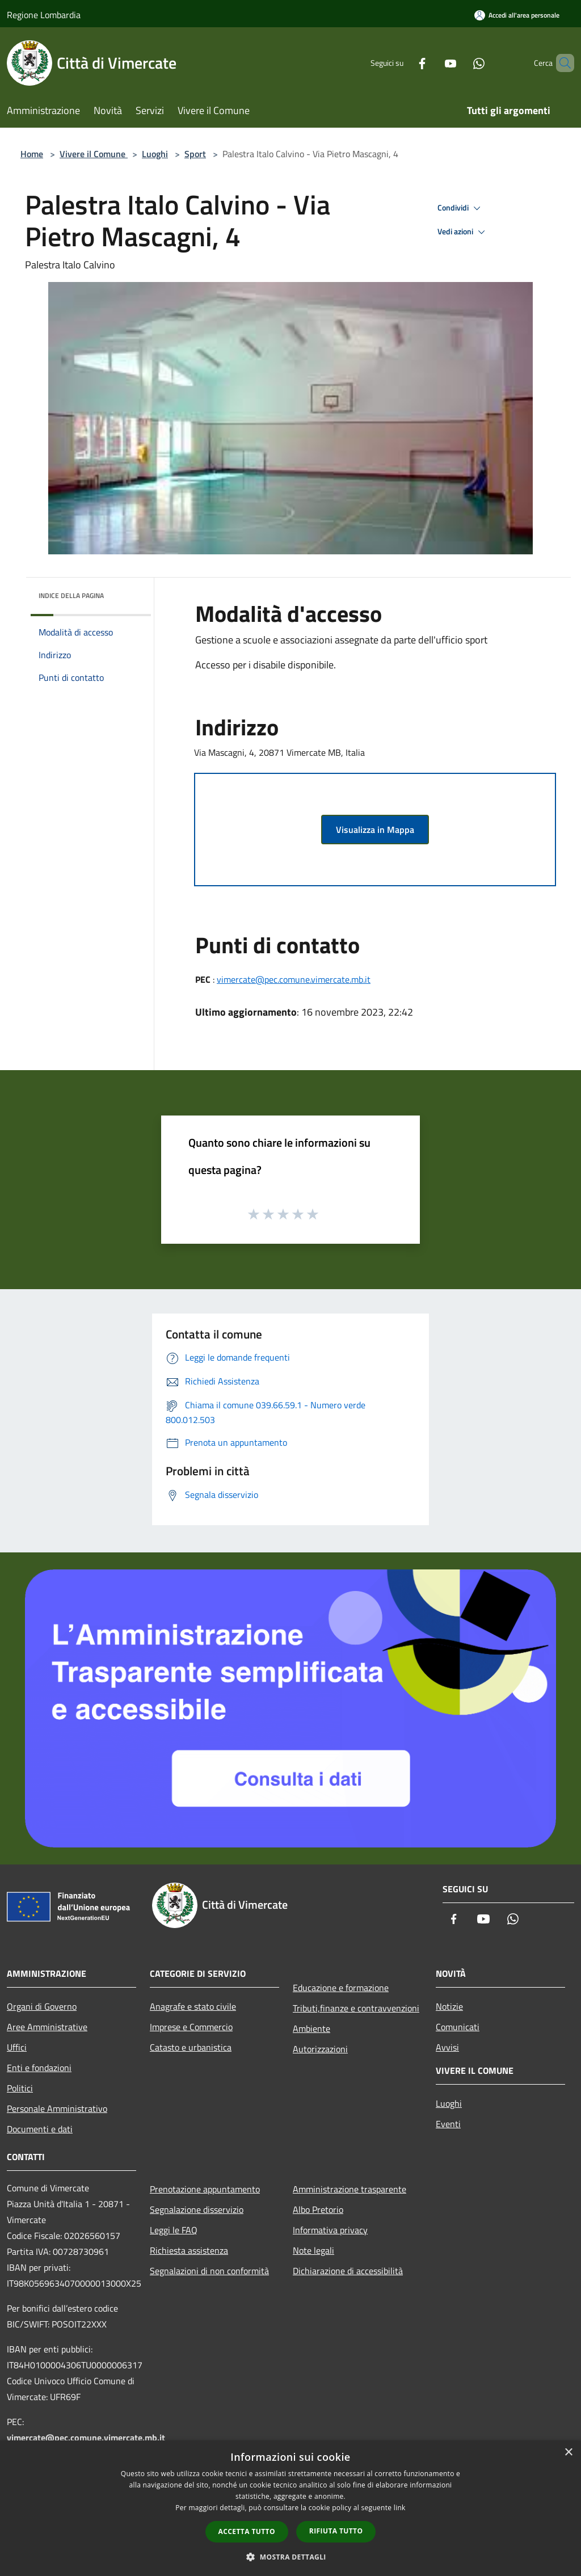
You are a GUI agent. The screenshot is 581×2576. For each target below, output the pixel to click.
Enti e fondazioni (39, 2067)
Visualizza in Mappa (375, 829)
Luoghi (155, 154)
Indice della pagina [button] (71, 595)
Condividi (460, 208)
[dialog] (290, 2508)
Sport (195, 154)
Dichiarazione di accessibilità (348, 2271)
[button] (290, 2556)
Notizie (449, 2006)
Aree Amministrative (47, 2027)
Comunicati (457, 2027)
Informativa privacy (330, 2230)
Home (31, 154)
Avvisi (447, 2047)
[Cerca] (560, 63)
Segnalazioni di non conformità (209, 2271)
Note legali (313, 2250)
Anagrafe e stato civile (193, 2006)
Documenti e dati (40, 2129)
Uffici (17, 2047)
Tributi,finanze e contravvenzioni (356, 2008)
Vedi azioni (463, 232)
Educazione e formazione (341, 1987)
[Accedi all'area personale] (517, 15)
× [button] (568, 2452)
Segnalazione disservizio (196, 2209)
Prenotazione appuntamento (205, 2189)
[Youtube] (431, 62)
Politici (20, 2088)
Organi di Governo (42, 2006)
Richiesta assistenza (189, 2250)
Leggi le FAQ (173, 2230)
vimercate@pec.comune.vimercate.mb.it (294, 979)
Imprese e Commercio (191, 2027)
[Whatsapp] (459, 62)
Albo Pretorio (318, 2209)
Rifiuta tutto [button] (336, 2531)
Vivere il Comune (94, 154)
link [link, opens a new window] (400, 2507)
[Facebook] (402, 62)
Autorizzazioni (320, 2049)
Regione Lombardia (44, 15)
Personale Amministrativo (57, 2108)
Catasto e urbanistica (190, 2047)
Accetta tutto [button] (246, 2531)
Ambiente (311, 2028)
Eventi (448, 2124)
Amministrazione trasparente (349, 2189)
